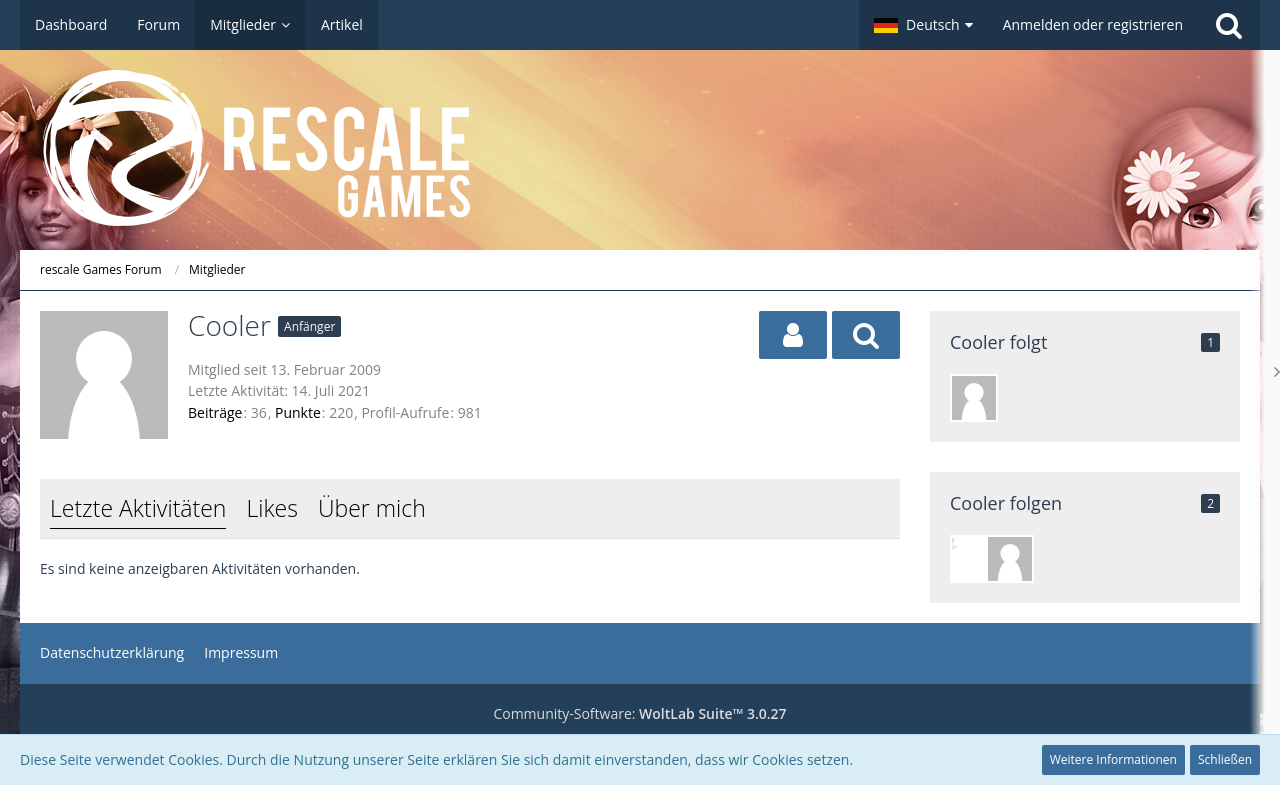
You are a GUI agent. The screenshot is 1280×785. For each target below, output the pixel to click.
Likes (271, 508)
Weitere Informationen (1113, 759)
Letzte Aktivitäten (138, 508)
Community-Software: (639, 713)
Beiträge (215, 412)
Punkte (298, 412)
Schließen (1225, 759)
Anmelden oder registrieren (1093, 24)
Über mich (372, 508)
